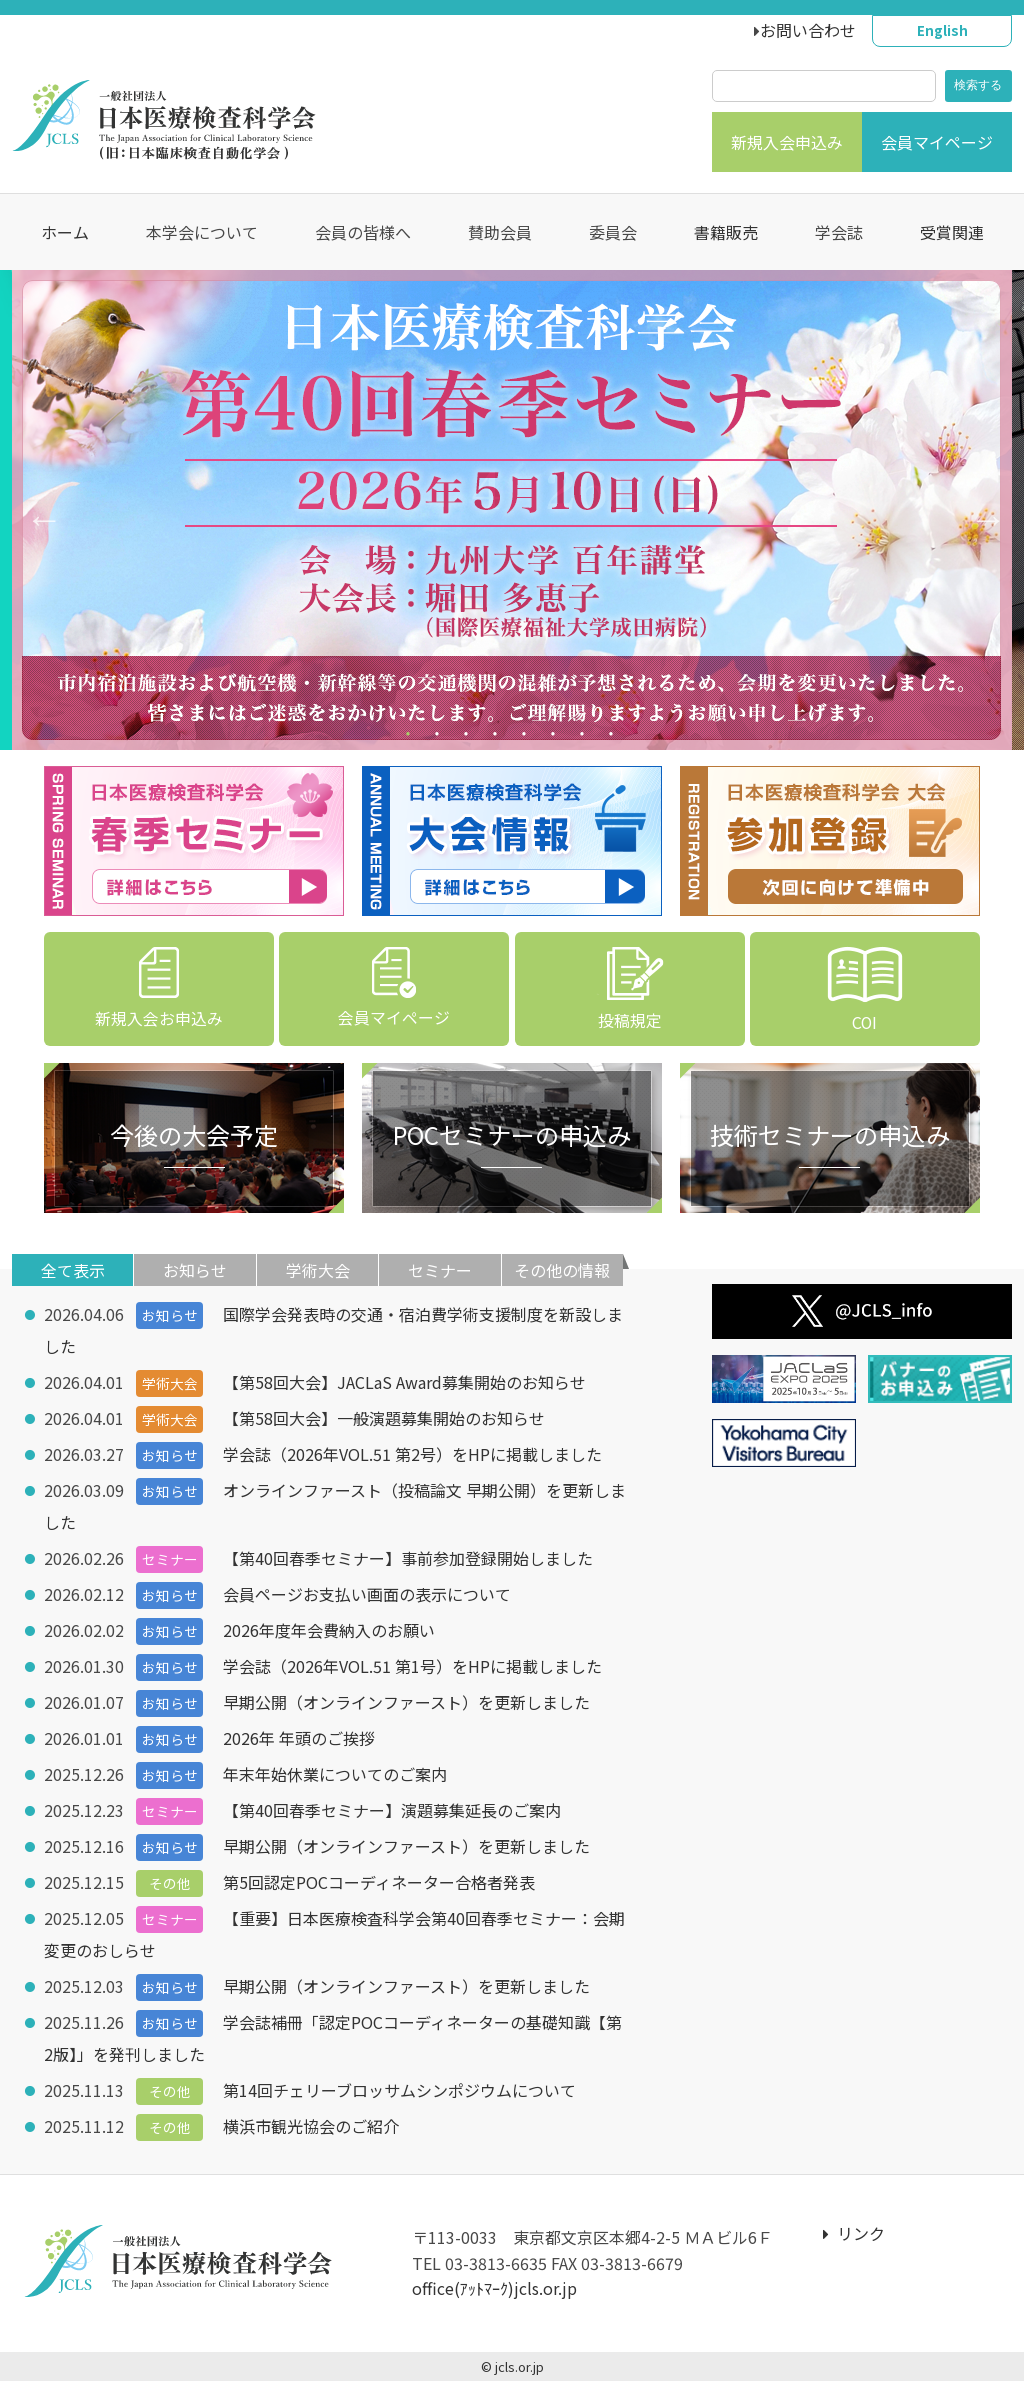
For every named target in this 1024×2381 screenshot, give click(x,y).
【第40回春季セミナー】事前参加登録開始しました (409, 1558)
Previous (35, 510)
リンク (854, 2233)
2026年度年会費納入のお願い (330, 1630)
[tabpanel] (512, 510)
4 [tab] (497, 737)
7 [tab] (584, 737)
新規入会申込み (787, 142)
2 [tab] (439, 737)
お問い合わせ (808, 30)
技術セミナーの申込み (830, 1134)
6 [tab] (555, 737)
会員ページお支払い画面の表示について (368, 1594)
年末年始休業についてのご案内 (336, 1774)
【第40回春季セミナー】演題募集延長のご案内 (393, 1810)
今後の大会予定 (194, 1134)
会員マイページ (937, 142)
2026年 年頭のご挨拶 (300, 1738)
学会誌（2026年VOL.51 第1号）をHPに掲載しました (413, 1666)
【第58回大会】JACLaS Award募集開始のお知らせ (405, 1382)
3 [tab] (468, 737)
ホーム (65, 232)
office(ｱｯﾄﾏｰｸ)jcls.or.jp (494, 2288)
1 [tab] (410, 737)
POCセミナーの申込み (512, 1134)
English (942, 30)
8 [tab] (613, 737)
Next (979, 510)
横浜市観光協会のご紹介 (312, 2126)
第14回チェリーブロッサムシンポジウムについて (400, 2090)
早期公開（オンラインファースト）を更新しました (407, 1702)
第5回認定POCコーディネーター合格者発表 (380, 1882)
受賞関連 (952, 232)
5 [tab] (526, 737)
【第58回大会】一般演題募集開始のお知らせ (385, 1418)
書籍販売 (726, 232)
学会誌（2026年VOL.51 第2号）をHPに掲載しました (413, 1454)
